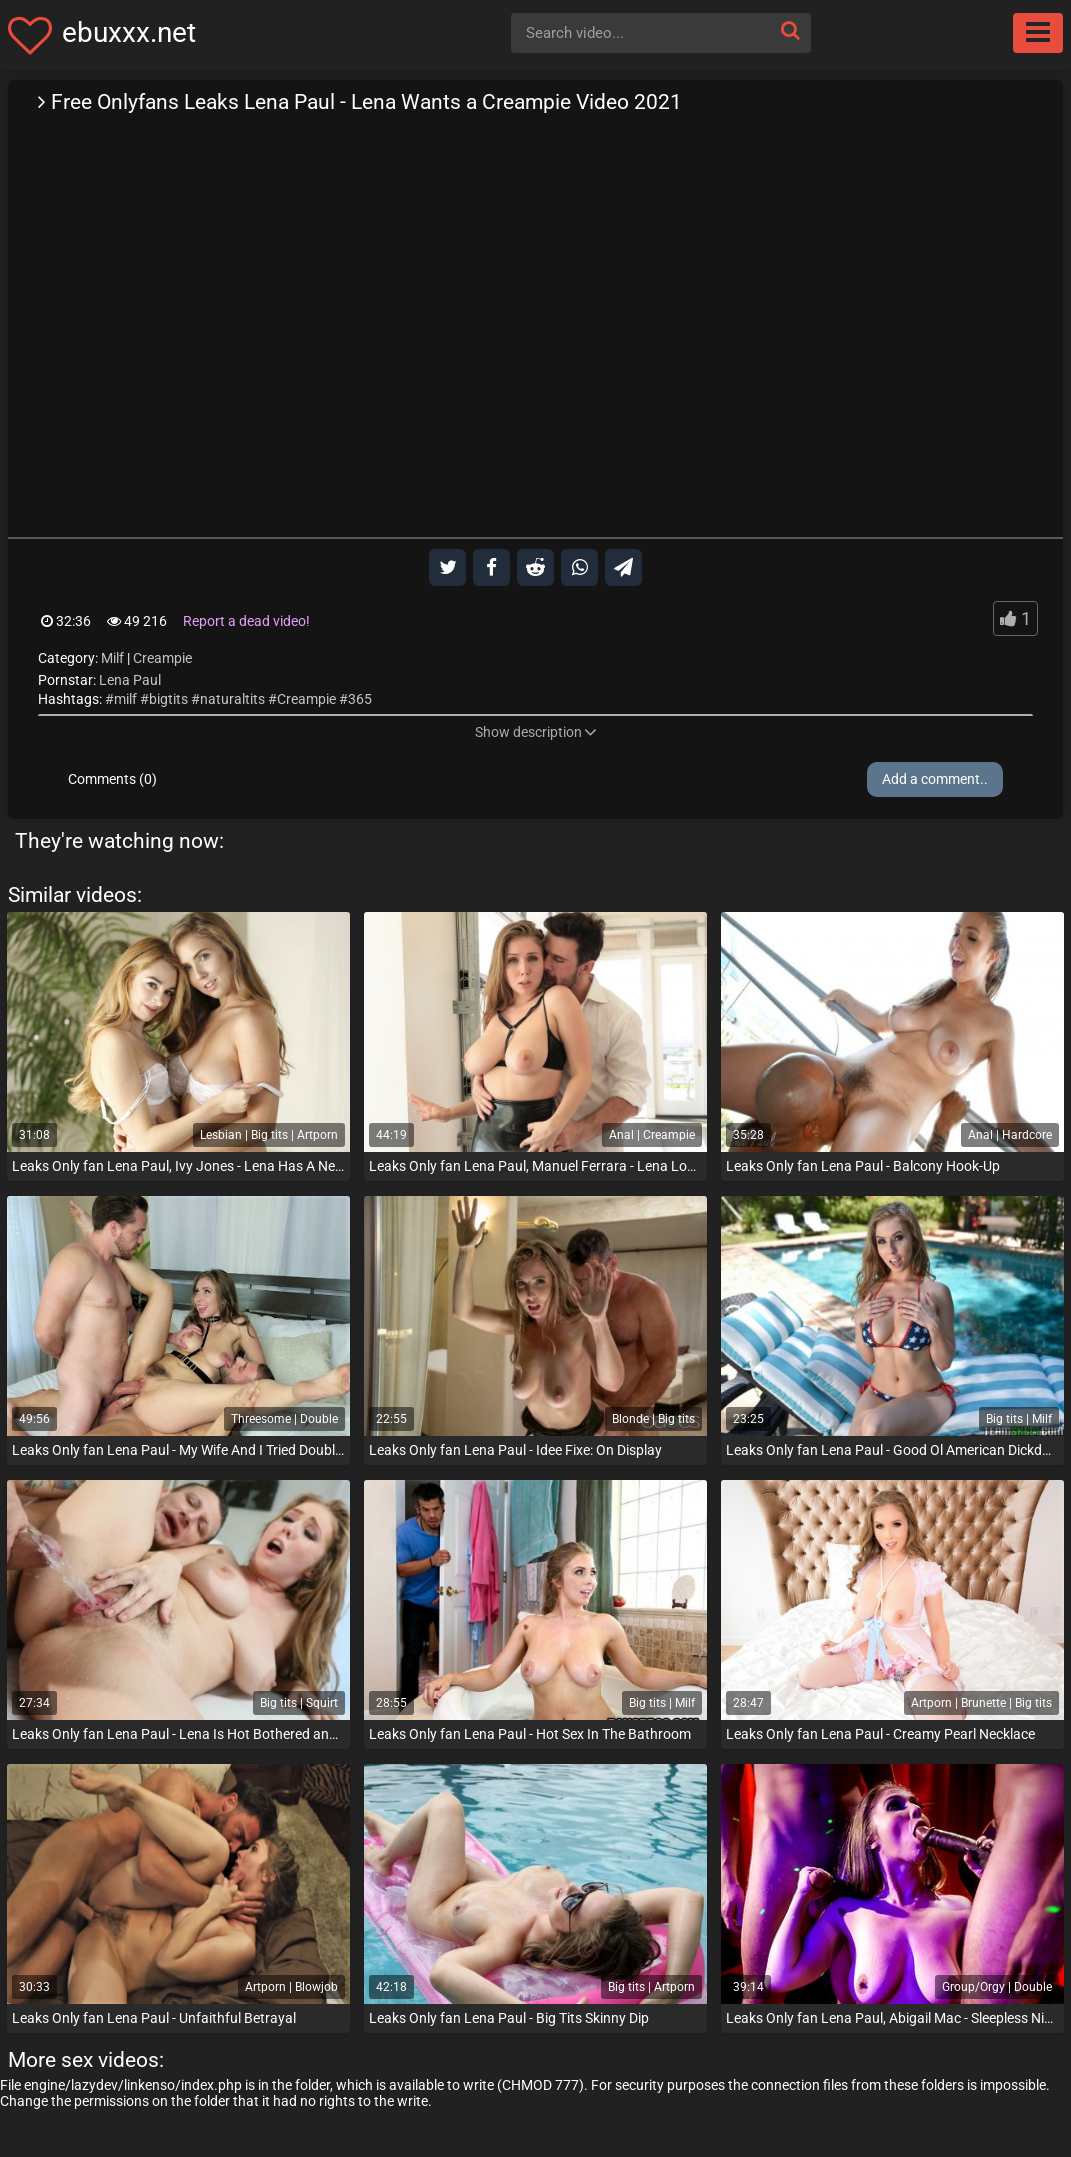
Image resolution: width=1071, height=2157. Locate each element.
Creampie (162, 658)
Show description (536, 732)
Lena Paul (130, 680)
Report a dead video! (246, 621)
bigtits (168, 699)
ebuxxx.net (129, 32)
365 (360, 699)
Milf (112, 658)
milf (125, 699)
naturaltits (232, 699)
